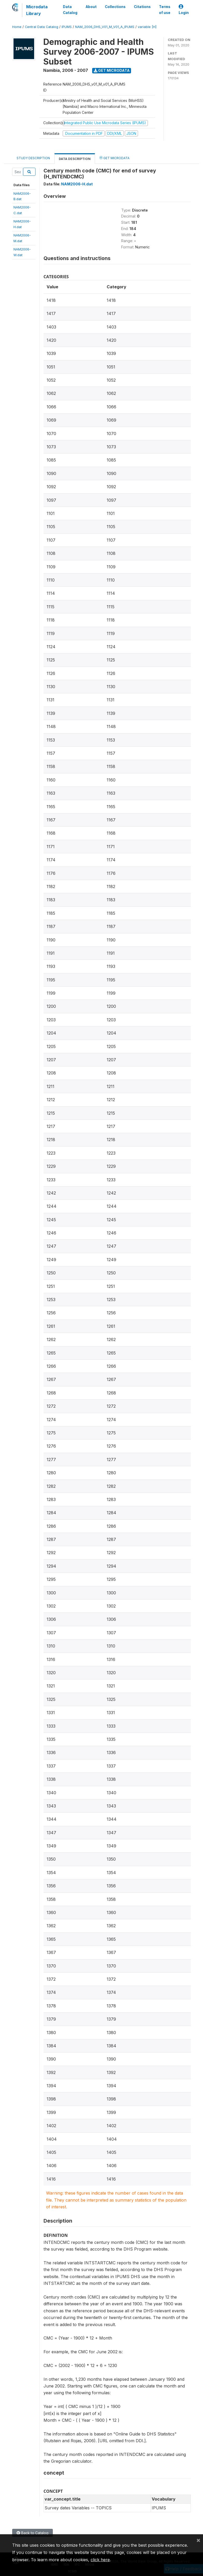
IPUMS (67, 27)
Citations (142, 7)
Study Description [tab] (33, 158)
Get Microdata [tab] (114, 158)
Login (184, 10)
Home (16, 27)
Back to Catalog (32, 2533)
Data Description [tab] (75, 159)
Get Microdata (112, 70)
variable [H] (147, 27)
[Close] (198, 2540)
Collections (115, 7)
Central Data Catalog (41, 27)
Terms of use (164, 10)
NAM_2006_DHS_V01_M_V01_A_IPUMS (104, 27)
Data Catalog (70, 10)
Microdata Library (37, 10)
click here (100, 2559)
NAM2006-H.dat (77, 184)
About (91, 7)
